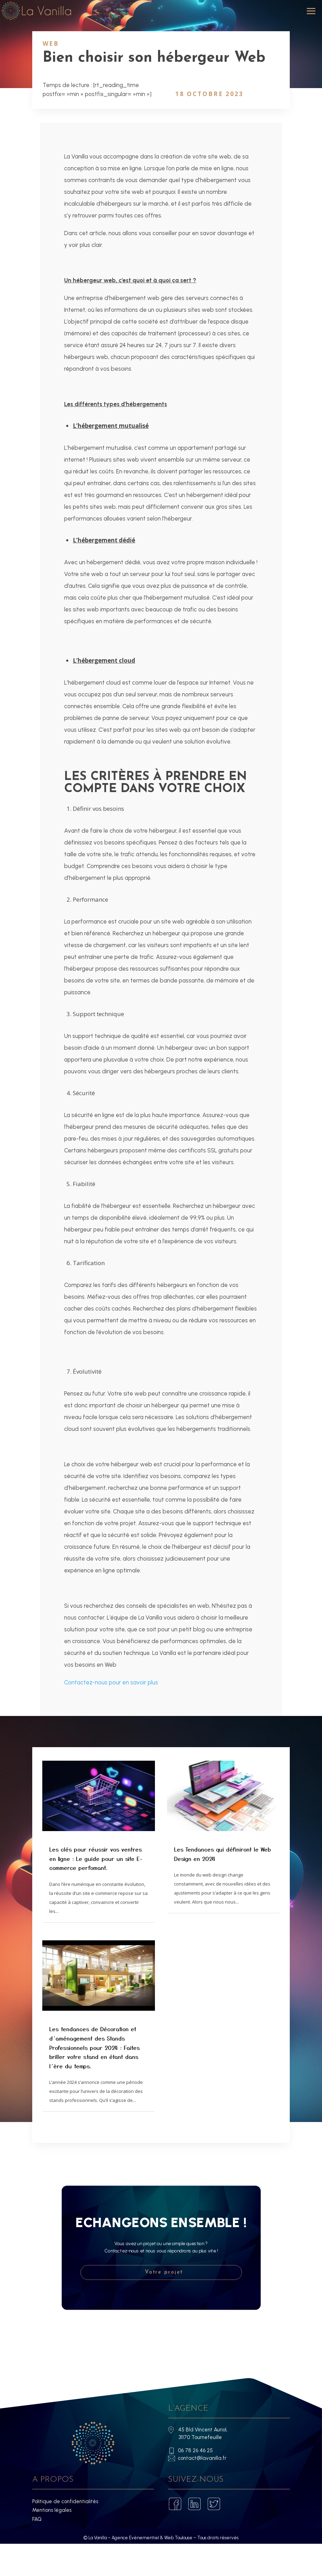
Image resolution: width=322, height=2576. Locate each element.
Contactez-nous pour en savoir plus (111, 1714)
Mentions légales (51, 2542)
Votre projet (164, 2304)
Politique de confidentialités (65, 2534)
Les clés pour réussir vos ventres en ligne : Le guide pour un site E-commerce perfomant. (95, 1890)
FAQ (37, 2551)
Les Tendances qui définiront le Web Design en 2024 (222, 1886)
